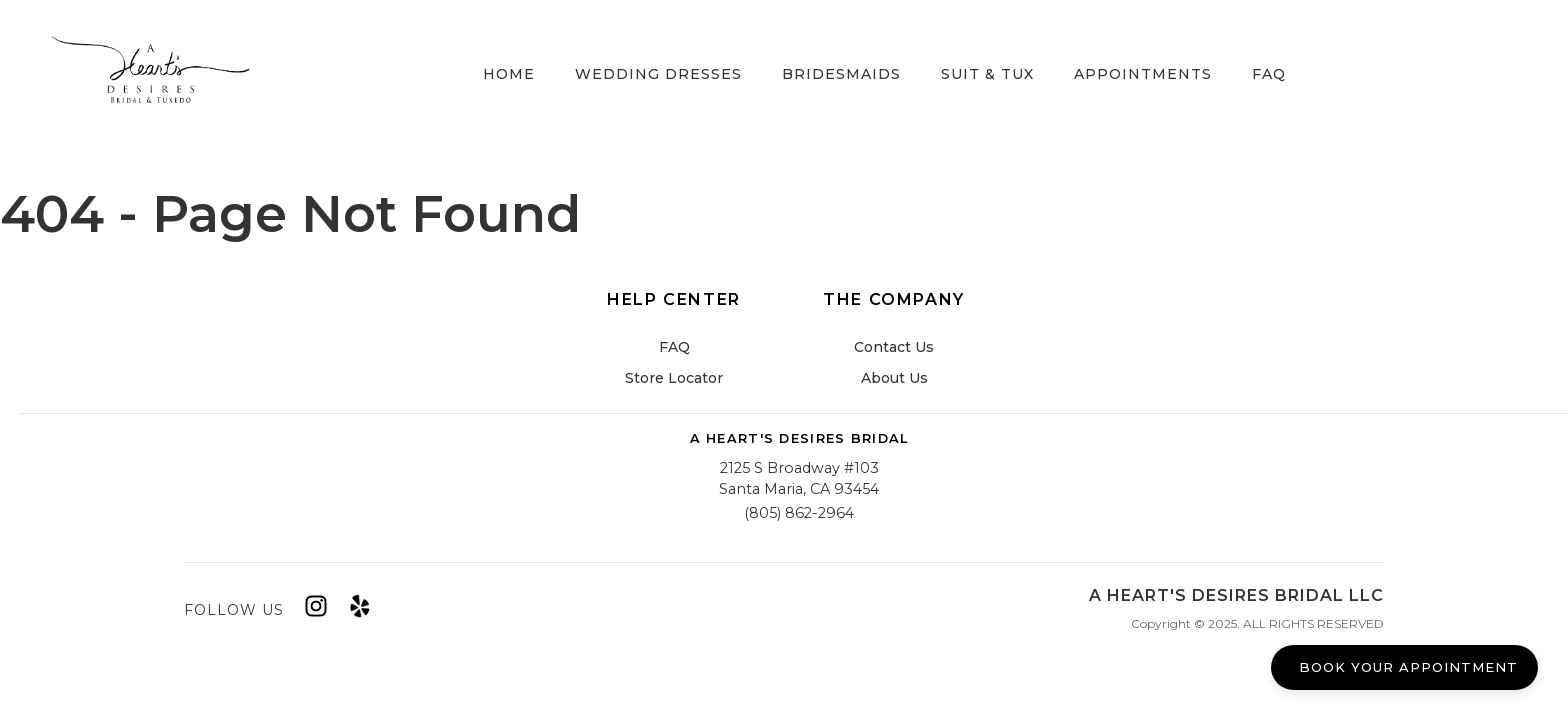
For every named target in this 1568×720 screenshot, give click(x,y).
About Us (894, 378)
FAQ (1269, 74)
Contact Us (894, 347)
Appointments (1143, 74)
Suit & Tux (987, 74)
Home (509, 74)
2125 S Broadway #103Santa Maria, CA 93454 (799, 479)
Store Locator (674, 378)
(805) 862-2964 (799, 513)
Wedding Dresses (658, 74)
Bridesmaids (841, 74)
